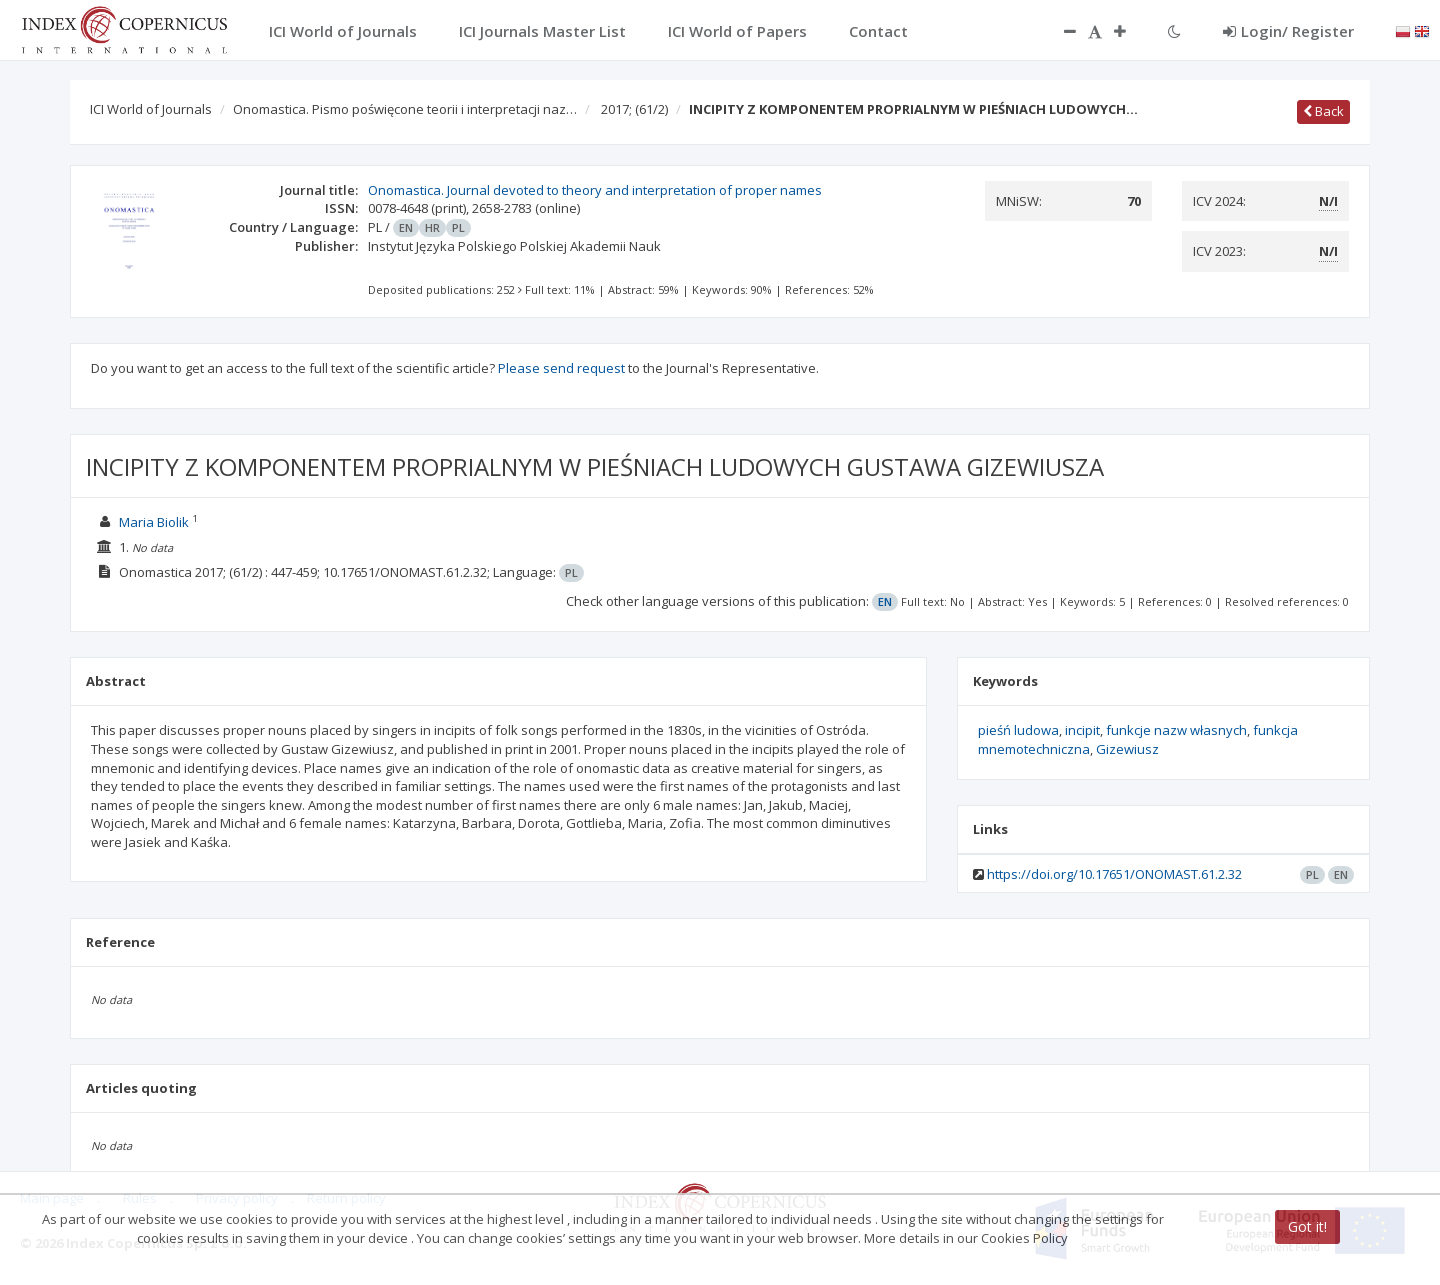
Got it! (1307, 1226)
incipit (1082, 730)
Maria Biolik (154, 522)
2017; (634, 109)
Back (1323, 111)
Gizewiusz (1127, 749)
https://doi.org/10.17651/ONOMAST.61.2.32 (1114, 874)
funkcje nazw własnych (1176, 730)
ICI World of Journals (151, 109)
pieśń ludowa (1018, 730)
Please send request (561, 368)
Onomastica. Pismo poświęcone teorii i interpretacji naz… (405, 109)
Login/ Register (1288, 31)
